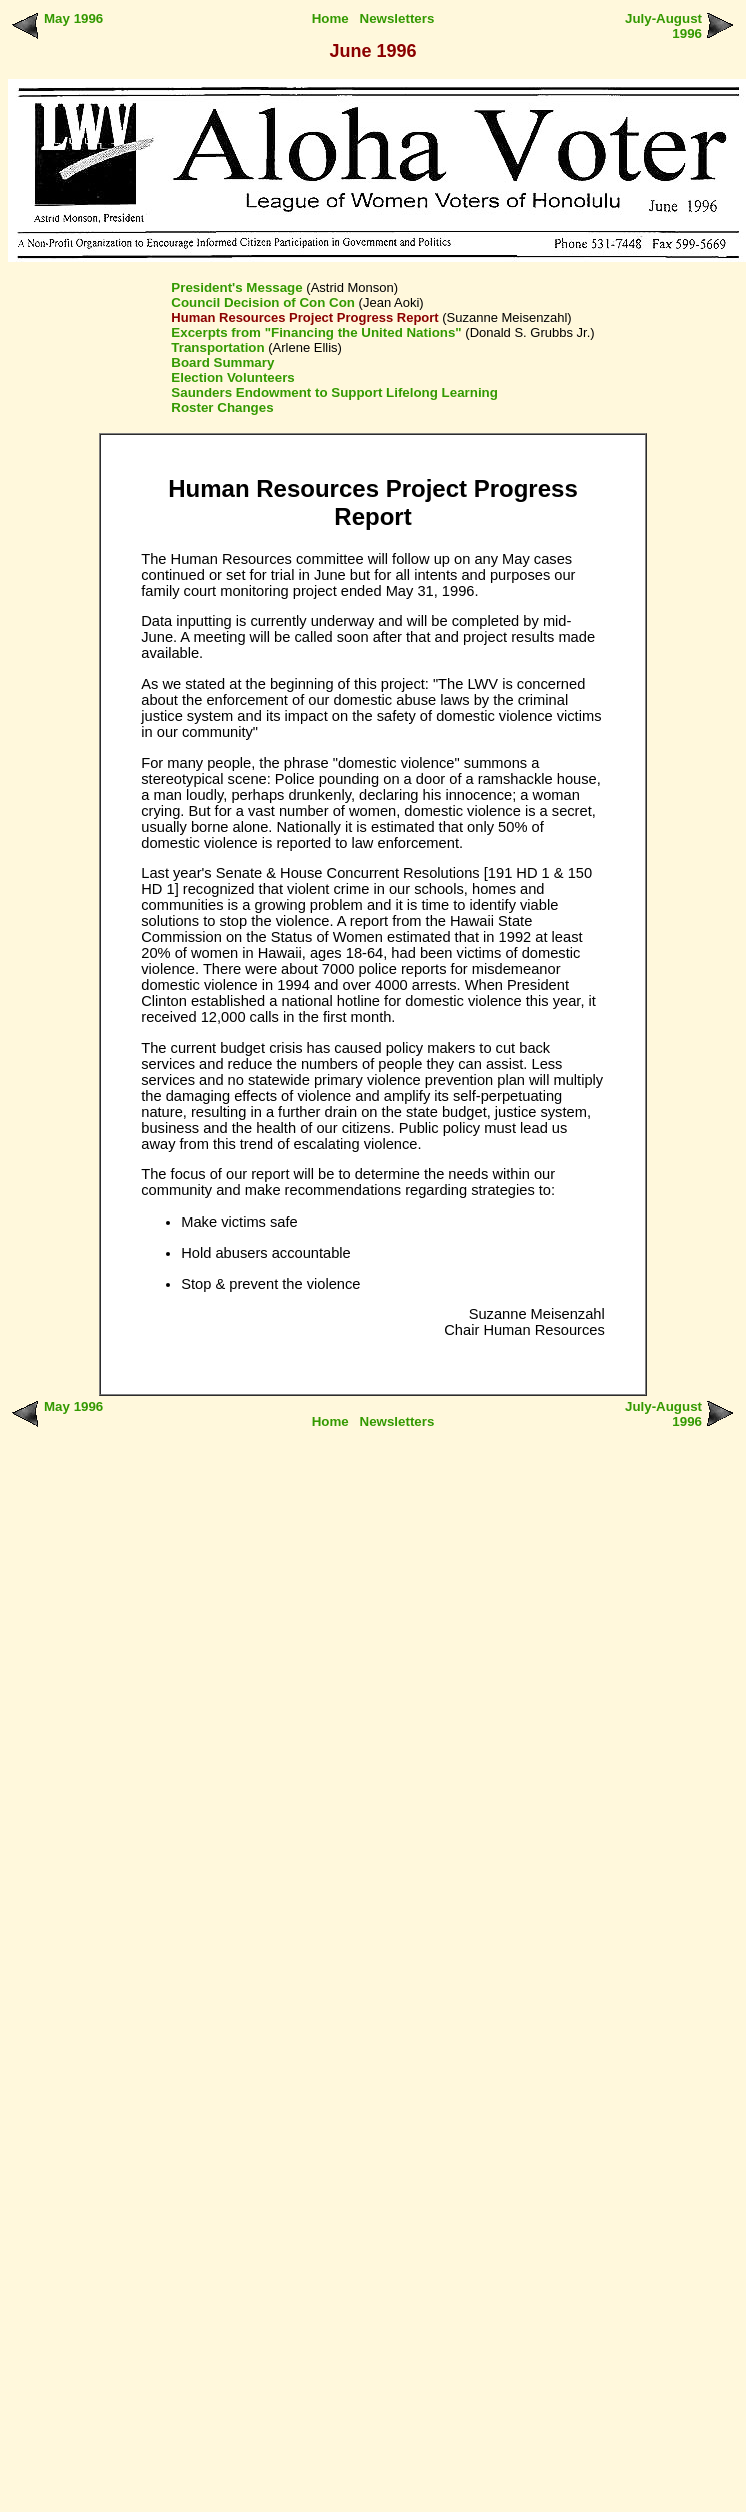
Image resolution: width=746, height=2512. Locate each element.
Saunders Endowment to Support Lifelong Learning (334, 392)
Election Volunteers (232, 377)
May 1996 (73, 18)
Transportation (217, 347)
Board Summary (222, 362)
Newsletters (397, 18)
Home (330, 18)
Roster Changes (222, 407)
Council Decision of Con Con (263, 302)
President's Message (236, 287)
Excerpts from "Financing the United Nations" (316, 332)
